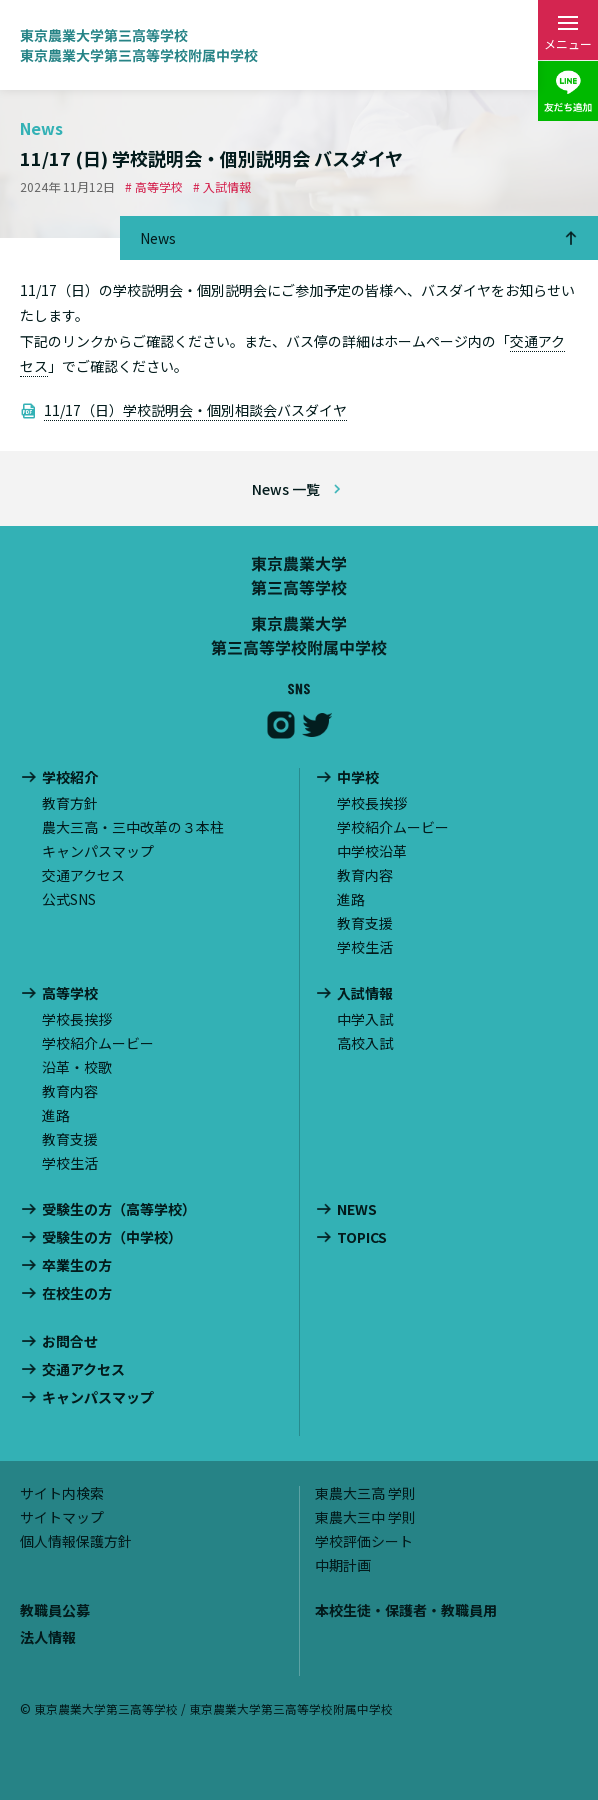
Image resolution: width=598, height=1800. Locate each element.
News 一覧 (286, 489)
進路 (351, 899)
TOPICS (362, 1237)
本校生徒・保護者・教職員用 (406, 1610)
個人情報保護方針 (76, 1541)
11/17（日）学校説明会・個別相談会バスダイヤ (195, 410)
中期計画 (343, 1565)
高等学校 (70, 993)
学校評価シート (364, 1541)
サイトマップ (62, 1517)
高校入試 (365, 1043)
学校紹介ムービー (393, 827)
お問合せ (70, 1341)
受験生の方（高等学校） (119, 1209)
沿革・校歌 (77, 1067)
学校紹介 (70, 777)
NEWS (357, 1209)
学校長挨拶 (372, 803)
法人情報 (48, 1637)
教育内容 (365, 875)
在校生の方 (77, 1293)
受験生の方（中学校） (112, 1237)
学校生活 (365, 947)
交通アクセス (83, 875)
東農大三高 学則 (365, 1493)
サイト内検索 (62, 1493)
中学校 (358, 777)
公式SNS (69, 899)
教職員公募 (55, 1610)
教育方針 (70, 803)
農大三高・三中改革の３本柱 (133, 827)
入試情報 (365, 993)
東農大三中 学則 (365, 1517)
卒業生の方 (77, 1265)
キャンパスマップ (98, 851)
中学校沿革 (372, 851)
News (158, 238)
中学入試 (365, 1019)
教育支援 (365, 923)
